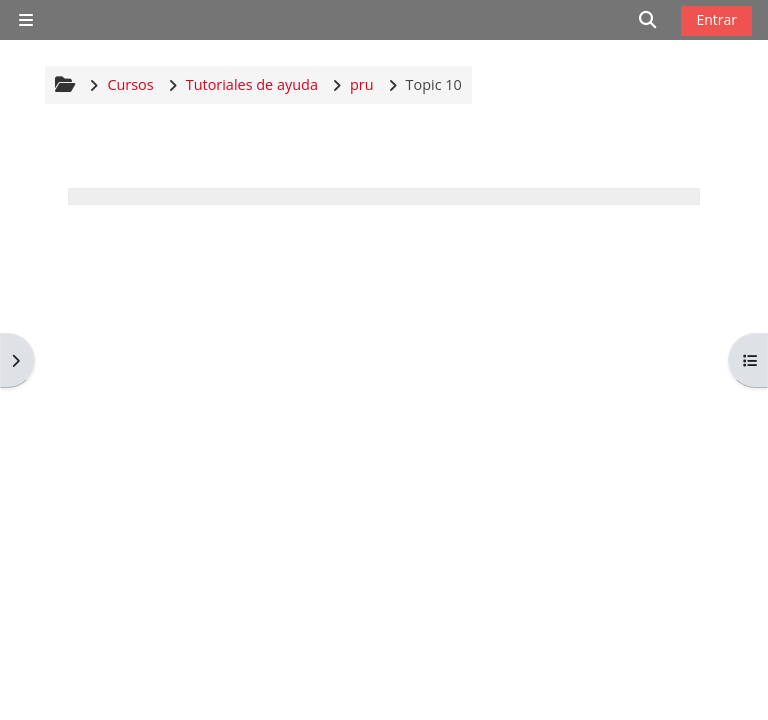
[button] (648, 20)
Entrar (716, 19)
